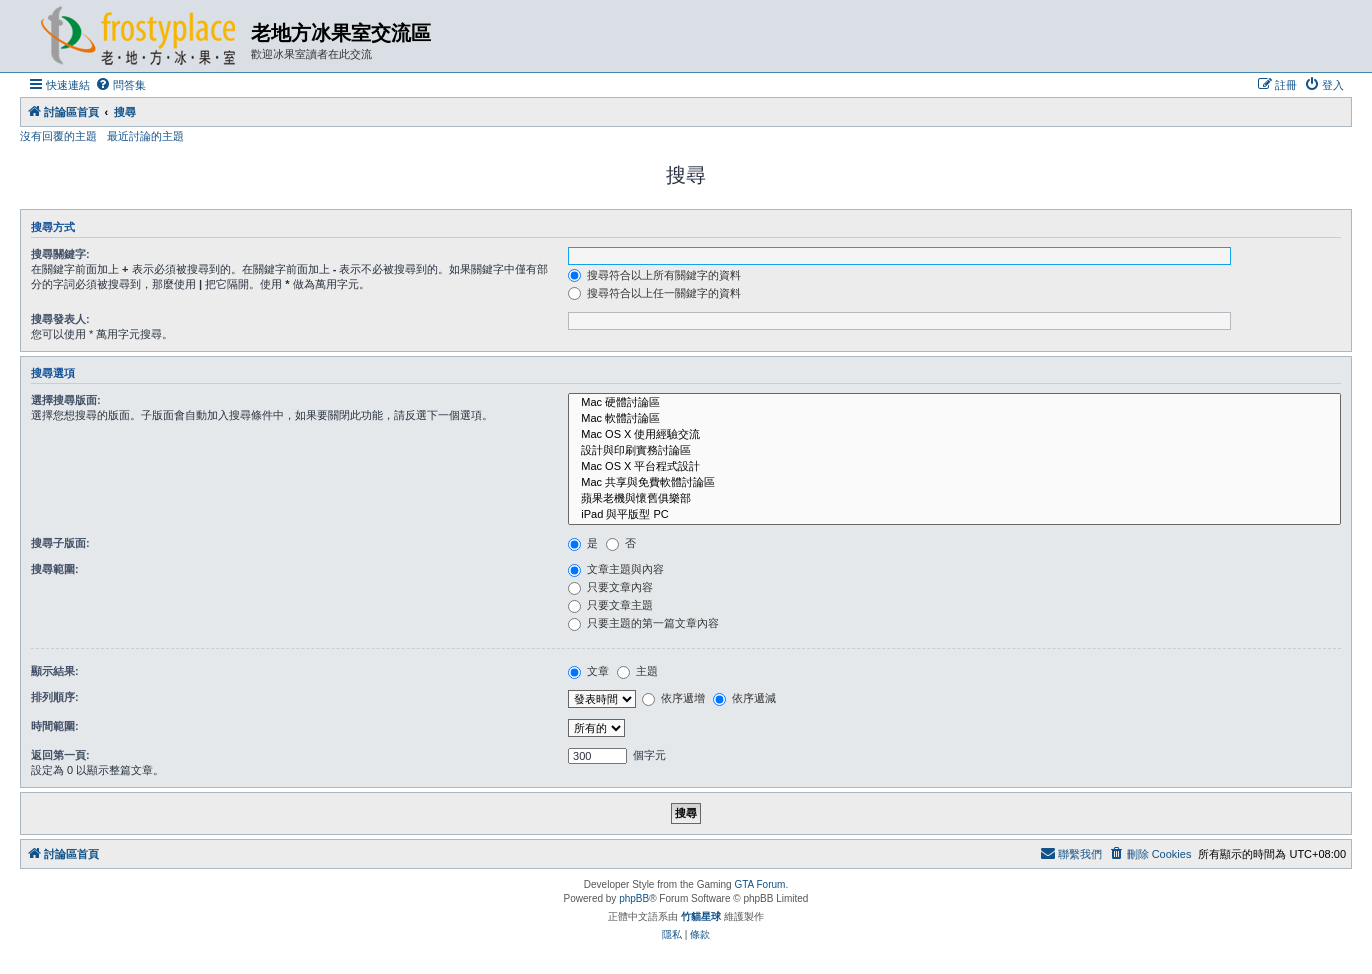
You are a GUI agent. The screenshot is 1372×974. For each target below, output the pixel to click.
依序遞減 (744, 698)
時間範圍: (55, 726)
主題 (637, 671)
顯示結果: (55, 671)
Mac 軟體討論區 (954, 419)
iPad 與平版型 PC (954, 515)
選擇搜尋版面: (66, 400)
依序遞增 (673, 698)
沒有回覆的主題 (58, 136)
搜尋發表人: (60, 319)
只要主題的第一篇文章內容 (643, 623)
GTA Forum (759, 884)
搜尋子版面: (60, 543)
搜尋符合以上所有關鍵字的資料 (654, 275)
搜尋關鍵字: (60, 254)
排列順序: (55, 697)
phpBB (634, 898)
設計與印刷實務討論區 (954, 451)
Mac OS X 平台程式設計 (954, 467)
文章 (588, 671)
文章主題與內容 (616, 569)
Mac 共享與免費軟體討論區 (954, 483)
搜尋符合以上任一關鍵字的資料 (654, 293)
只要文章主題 (610, 605)
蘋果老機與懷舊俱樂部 (954, 499)
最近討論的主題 (145, 136)
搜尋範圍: (55, 569)
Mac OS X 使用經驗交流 (954, 435)
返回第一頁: (60, 755)
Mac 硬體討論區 (954, 403)
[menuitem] (120, 85)
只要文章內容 (610, 587)
